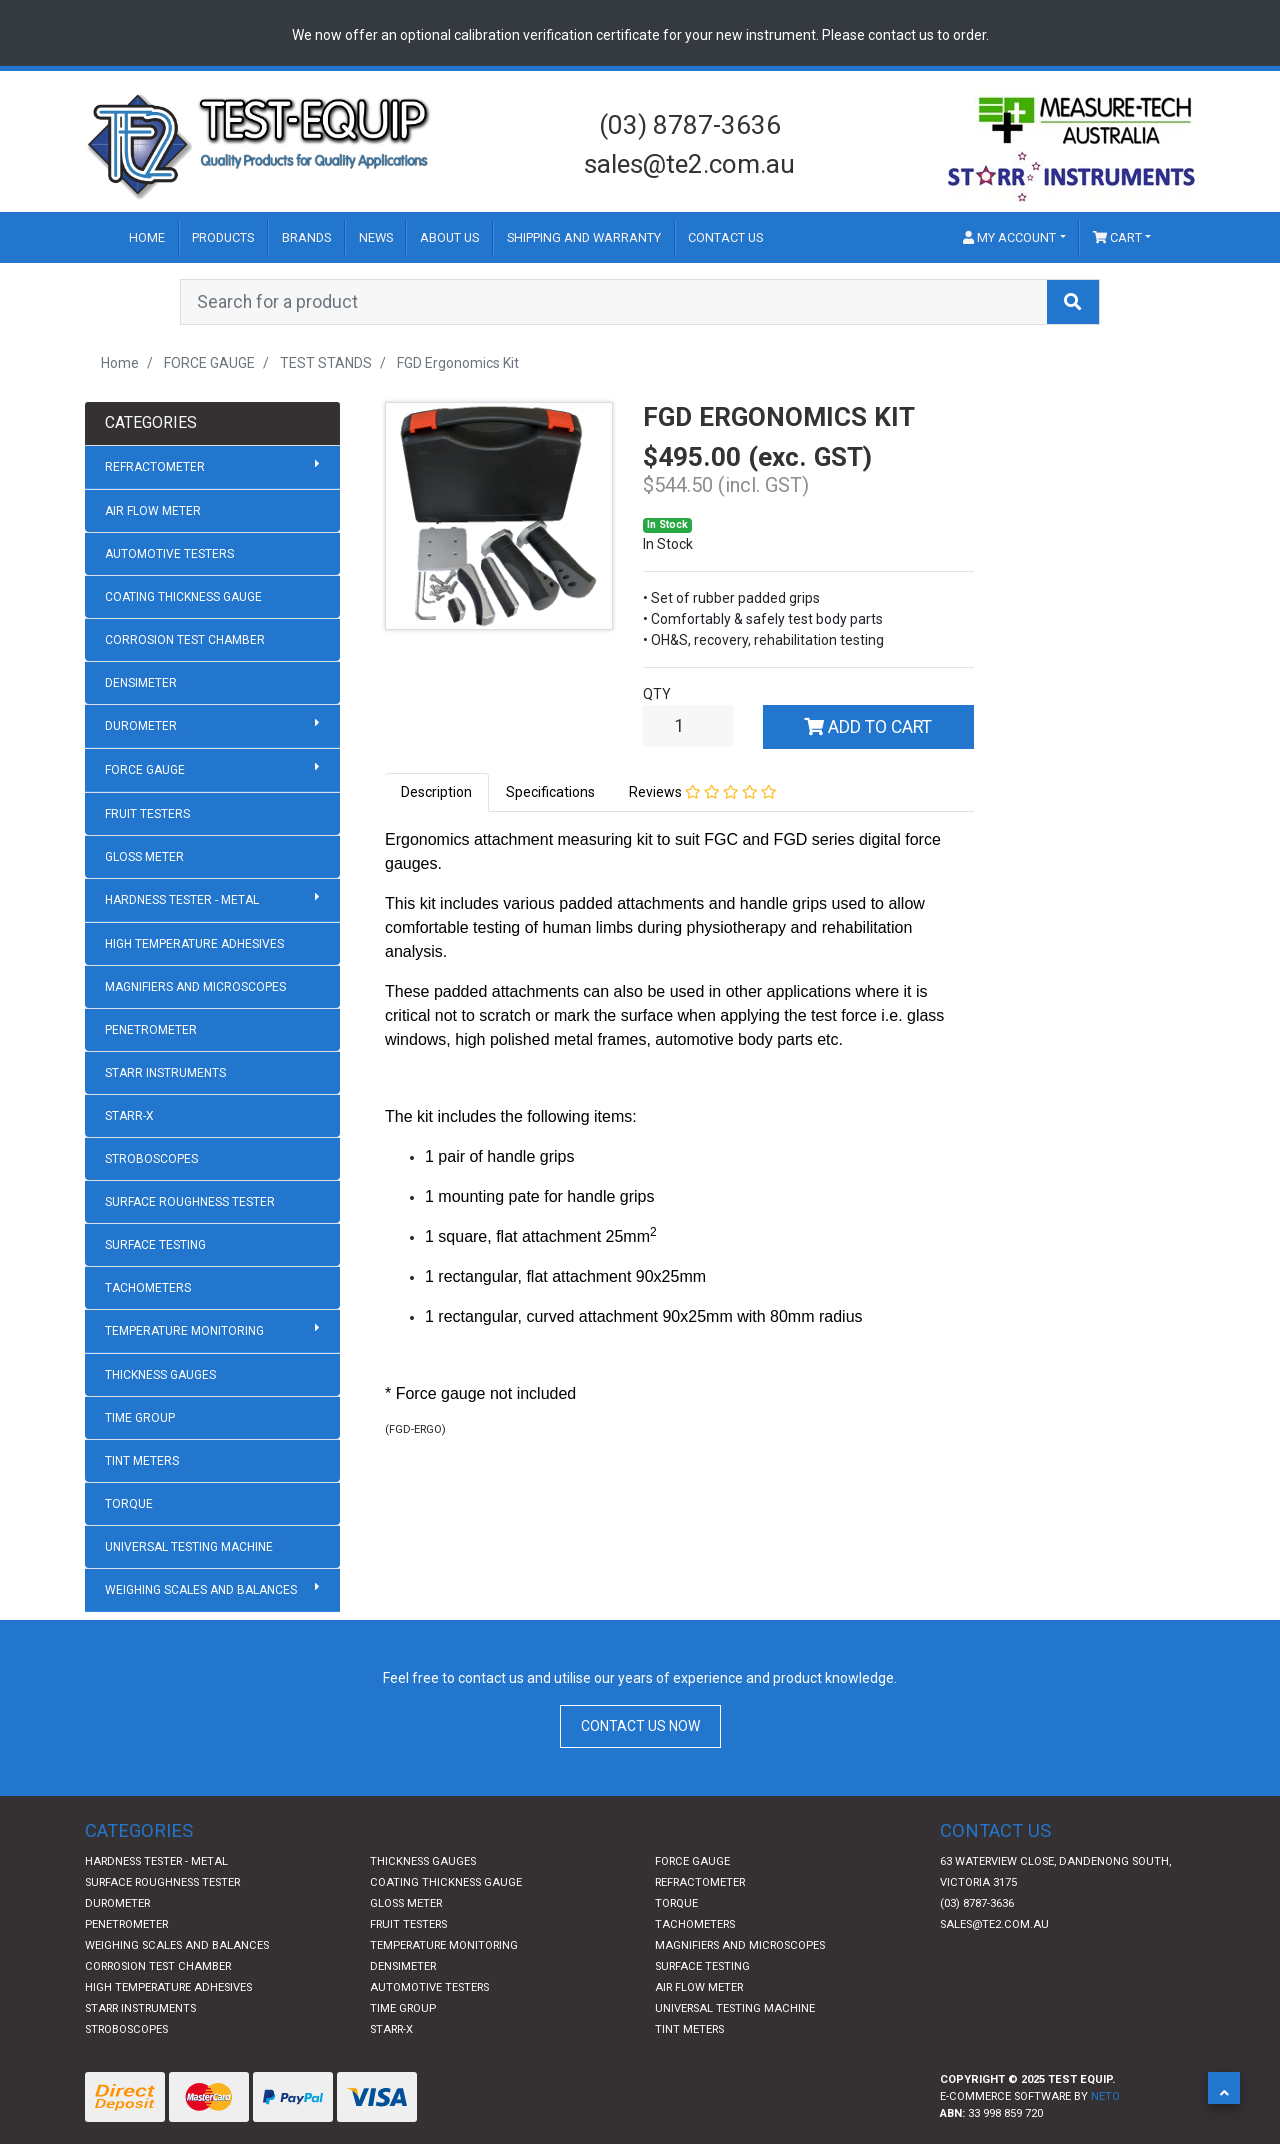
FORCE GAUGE (212, 769)
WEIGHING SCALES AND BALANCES (212, 1589)
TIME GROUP (140, 1418)
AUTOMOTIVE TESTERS (169, 554)
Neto (1105, 2096)
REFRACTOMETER (212, 466)
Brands (306, 237)
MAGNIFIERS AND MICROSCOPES (195, 987)
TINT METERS (142, 1461)
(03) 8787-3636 (690, 125)
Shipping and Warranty (584, 237)
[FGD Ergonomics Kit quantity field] (688, 726)
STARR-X (129, 1116)
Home (147, 237)
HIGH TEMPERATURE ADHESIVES (194, 944)
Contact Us (725, 237)
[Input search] (614, 302)
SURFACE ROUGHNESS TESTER (190, 1202)
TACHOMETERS (148, 1288)
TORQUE (129, 1504)
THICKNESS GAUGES (160, 1375)
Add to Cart (868, 727)
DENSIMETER (141, 683)
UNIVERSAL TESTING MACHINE (189, 1547)
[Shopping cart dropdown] (1122, 237)
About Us (449, 237)
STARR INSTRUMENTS (165, 1073)
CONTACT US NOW (640, 1726)
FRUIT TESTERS (147, 814)
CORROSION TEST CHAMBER (185, 640)
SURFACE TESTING (155, 1245)
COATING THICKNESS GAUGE (183, 597)
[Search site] (1073, 302)
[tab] (437, 792)
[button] (1224, 2088)
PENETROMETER (151, 1030)
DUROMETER (212, 725)
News (376, 237)
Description (436, 792)
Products (223, 237)
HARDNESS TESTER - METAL (212, 899)
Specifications (550, 792)
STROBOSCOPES (151, 1159)
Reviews (703, 792)
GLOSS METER (144, 857)
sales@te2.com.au (689, 164)
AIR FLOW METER (153, 511)
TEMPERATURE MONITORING (212, 1330)
